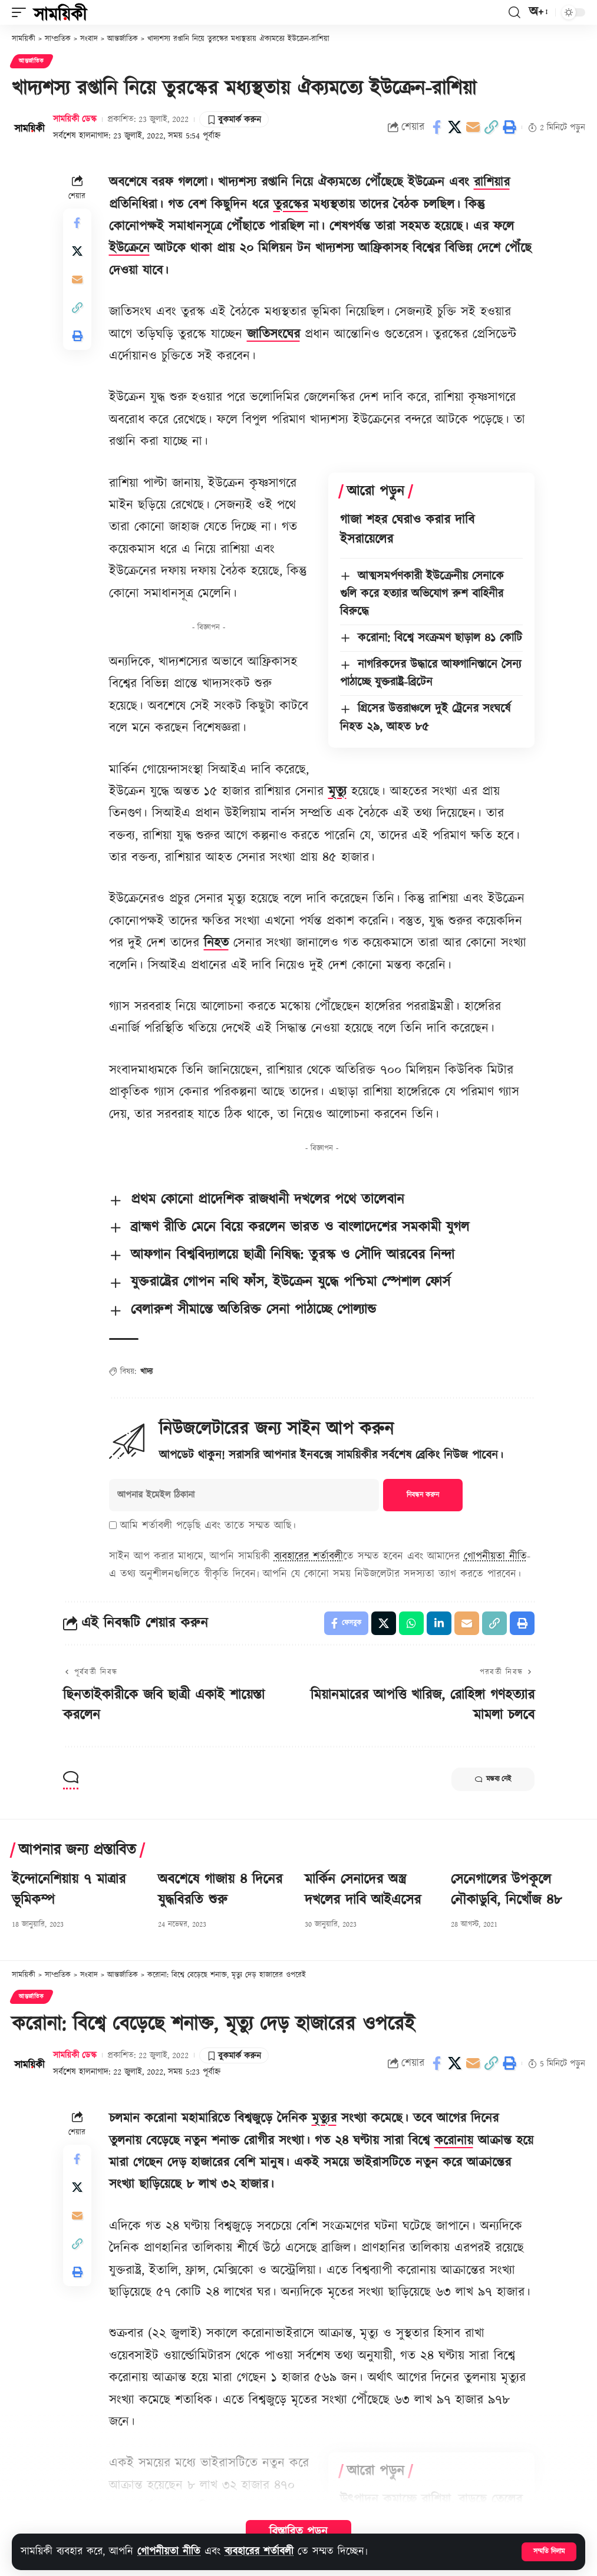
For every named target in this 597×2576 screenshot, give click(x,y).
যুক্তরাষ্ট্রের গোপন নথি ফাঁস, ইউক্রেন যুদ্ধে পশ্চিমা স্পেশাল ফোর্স (290, 1282)
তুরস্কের (290, 205)
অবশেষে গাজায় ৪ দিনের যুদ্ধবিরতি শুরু (220, 1890)
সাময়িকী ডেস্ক (75, 119)
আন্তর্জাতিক (31, 61)
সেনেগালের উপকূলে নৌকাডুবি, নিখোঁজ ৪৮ (506, 1890)
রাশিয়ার (492, 182)
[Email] (473, 127)
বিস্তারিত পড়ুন (298, 2532)
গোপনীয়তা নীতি (168, 2551)
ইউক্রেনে (129, 248)
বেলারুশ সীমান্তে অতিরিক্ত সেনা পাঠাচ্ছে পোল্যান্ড (253, 1310)
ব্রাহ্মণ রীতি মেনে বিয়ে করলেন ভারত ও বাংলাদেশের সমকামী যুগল (300, 1227)
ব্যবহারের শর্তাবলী (259, 2551)
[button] (549, 2551)
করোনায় (453, 2141)
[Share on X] (455, 127)
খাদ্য (146, 1372)
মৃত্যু (337, 791)
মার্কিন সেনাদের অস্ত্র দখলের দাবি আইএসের (363, 1890)
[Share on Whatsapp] (411, 1623)
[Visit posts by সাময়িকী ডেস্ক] (29, 127)
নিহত (216, 943)
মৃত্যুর (324, 2118)
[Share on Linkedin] (439, 1623)
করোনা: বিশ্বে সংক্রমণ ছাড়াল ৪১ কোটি (440, 638)
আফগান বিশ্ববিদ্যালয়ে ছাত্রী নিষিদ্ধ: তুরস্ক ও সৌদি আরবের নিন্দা (292, 1255)
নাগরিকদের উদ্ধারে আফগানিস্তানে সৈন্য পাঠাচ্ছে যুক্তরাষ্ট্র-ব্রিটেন (431, 673)
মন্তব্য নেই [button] (493, 1779)
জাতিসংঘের (273, 334)
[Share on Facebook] (436, 127)
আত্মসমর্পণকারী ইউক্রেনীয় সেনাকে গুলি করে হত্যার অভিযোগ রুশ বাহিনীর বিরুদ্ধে (422, 594)
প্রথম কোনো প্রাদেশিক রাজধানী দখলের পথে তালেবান (267, 1200)
